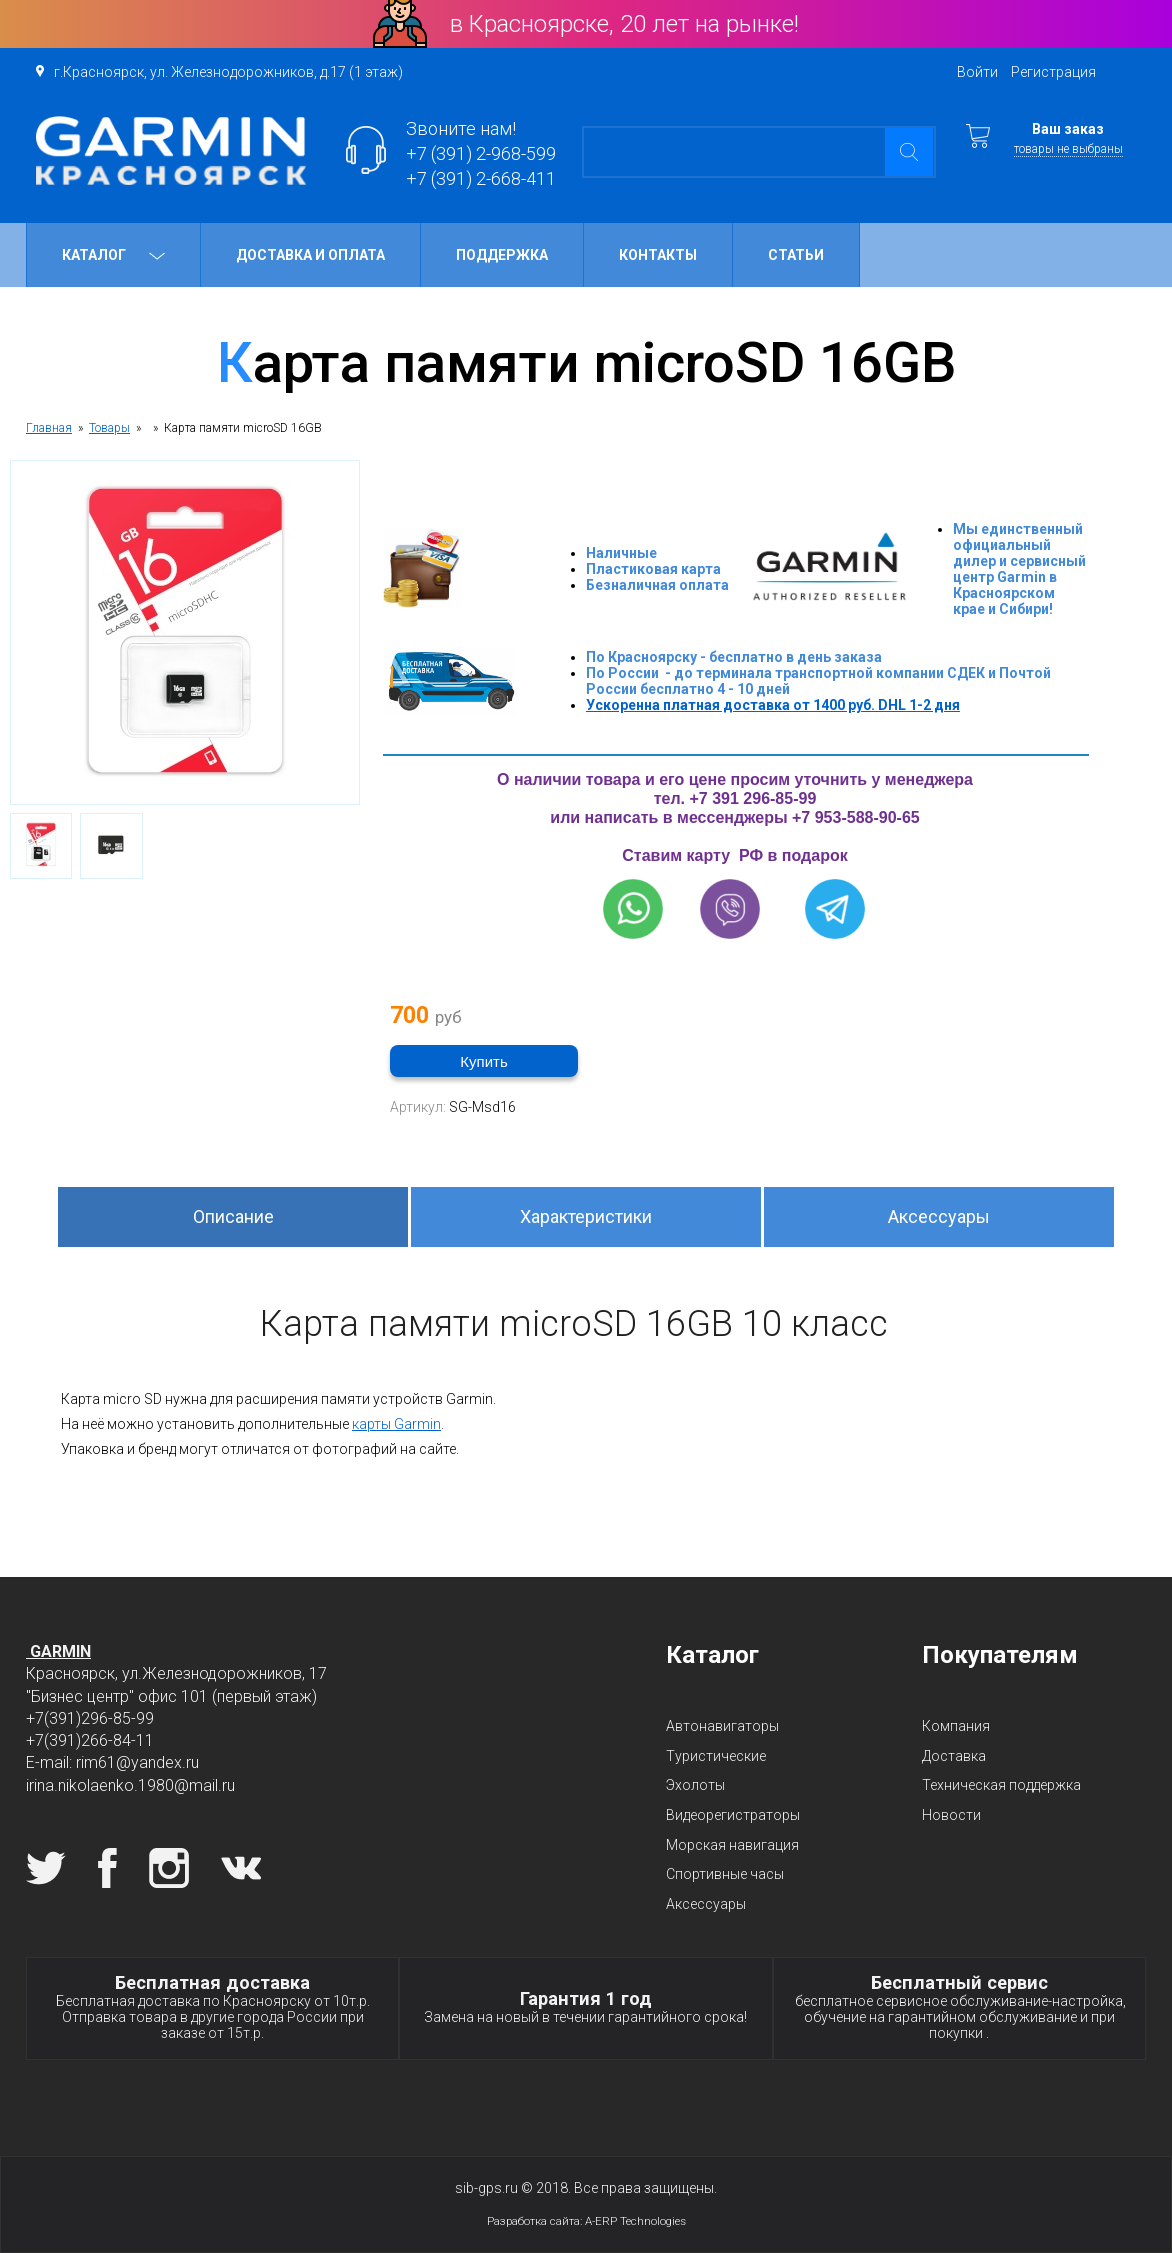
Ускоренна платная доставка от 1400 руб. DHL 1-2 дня (773, 705)
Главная (49, 428)
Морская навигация (732, 1845)
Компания (956, 1726)
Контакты (658, 255)
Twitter (46, 1868)
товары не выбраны (1068, 149)
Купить (483, 1061)
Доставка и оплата (310, 255)
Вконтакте (241, 1868)
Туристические (716, 1756)
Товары (109, 428)
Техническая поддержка (1001, 1785)
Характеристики (586, 1216)
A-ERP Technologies (635, 2221)
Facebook (107, 1868)
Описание (233, 1216)
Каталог (113, 255)
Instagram (169, 1868)
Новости (951, 1815)
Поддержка (502, 255)
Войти (977, 72)
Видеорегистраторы (733, 1815)
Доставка (954, 1756)
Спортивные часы (725, 1874)
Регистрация (1053, 72)
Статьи (796, 255)
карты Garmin (396, 1424)
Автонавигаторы (722, 1726)
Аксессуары (939, 1216)
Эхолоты (695, 1785)
